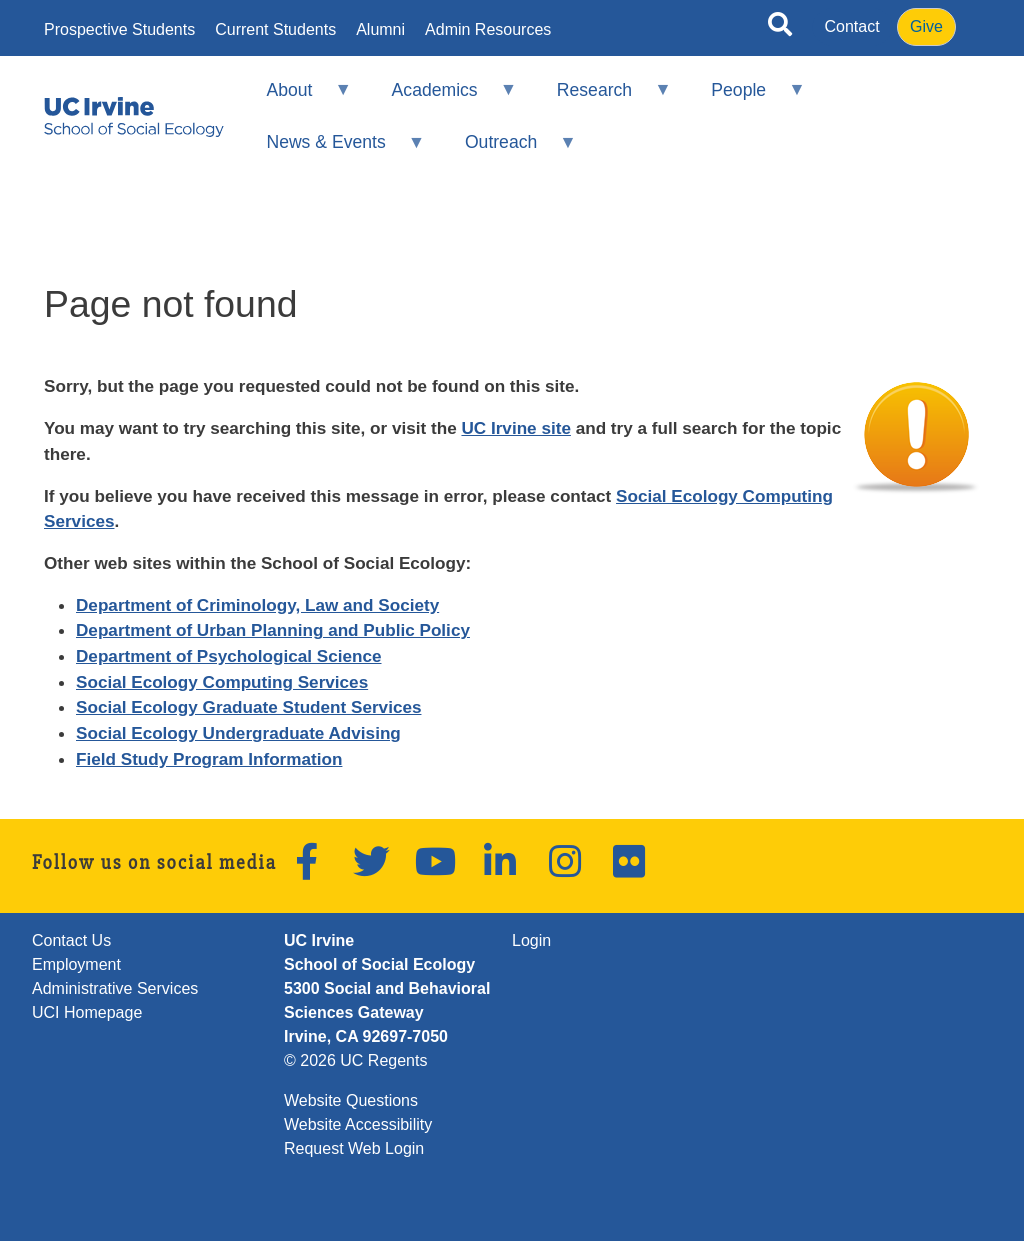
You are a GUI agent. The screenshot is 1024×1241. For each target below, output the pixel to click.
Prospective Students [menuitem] (119, 30)
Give (926, 26)
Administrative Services (115, 988)
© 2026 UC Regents (355, 1060)
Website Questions (351, 1100)
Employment (76, 964)
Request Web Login (354, 1148)
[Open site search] (780, 28)
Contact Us (71, 940)
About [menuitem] (296, 98)
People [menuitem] (745, 98)
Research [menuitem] (600, 98)
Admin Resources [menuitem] (488, 30)
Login (531, 940)
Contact (852, 26)
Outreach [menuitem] (508, 150)
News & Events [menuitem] (332, 150)
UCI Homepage (87, 1012)
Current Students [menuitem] (275, 30)
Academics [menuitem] (441, 98)
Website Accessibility (358, 1124)
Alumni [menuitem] (380, 30)
